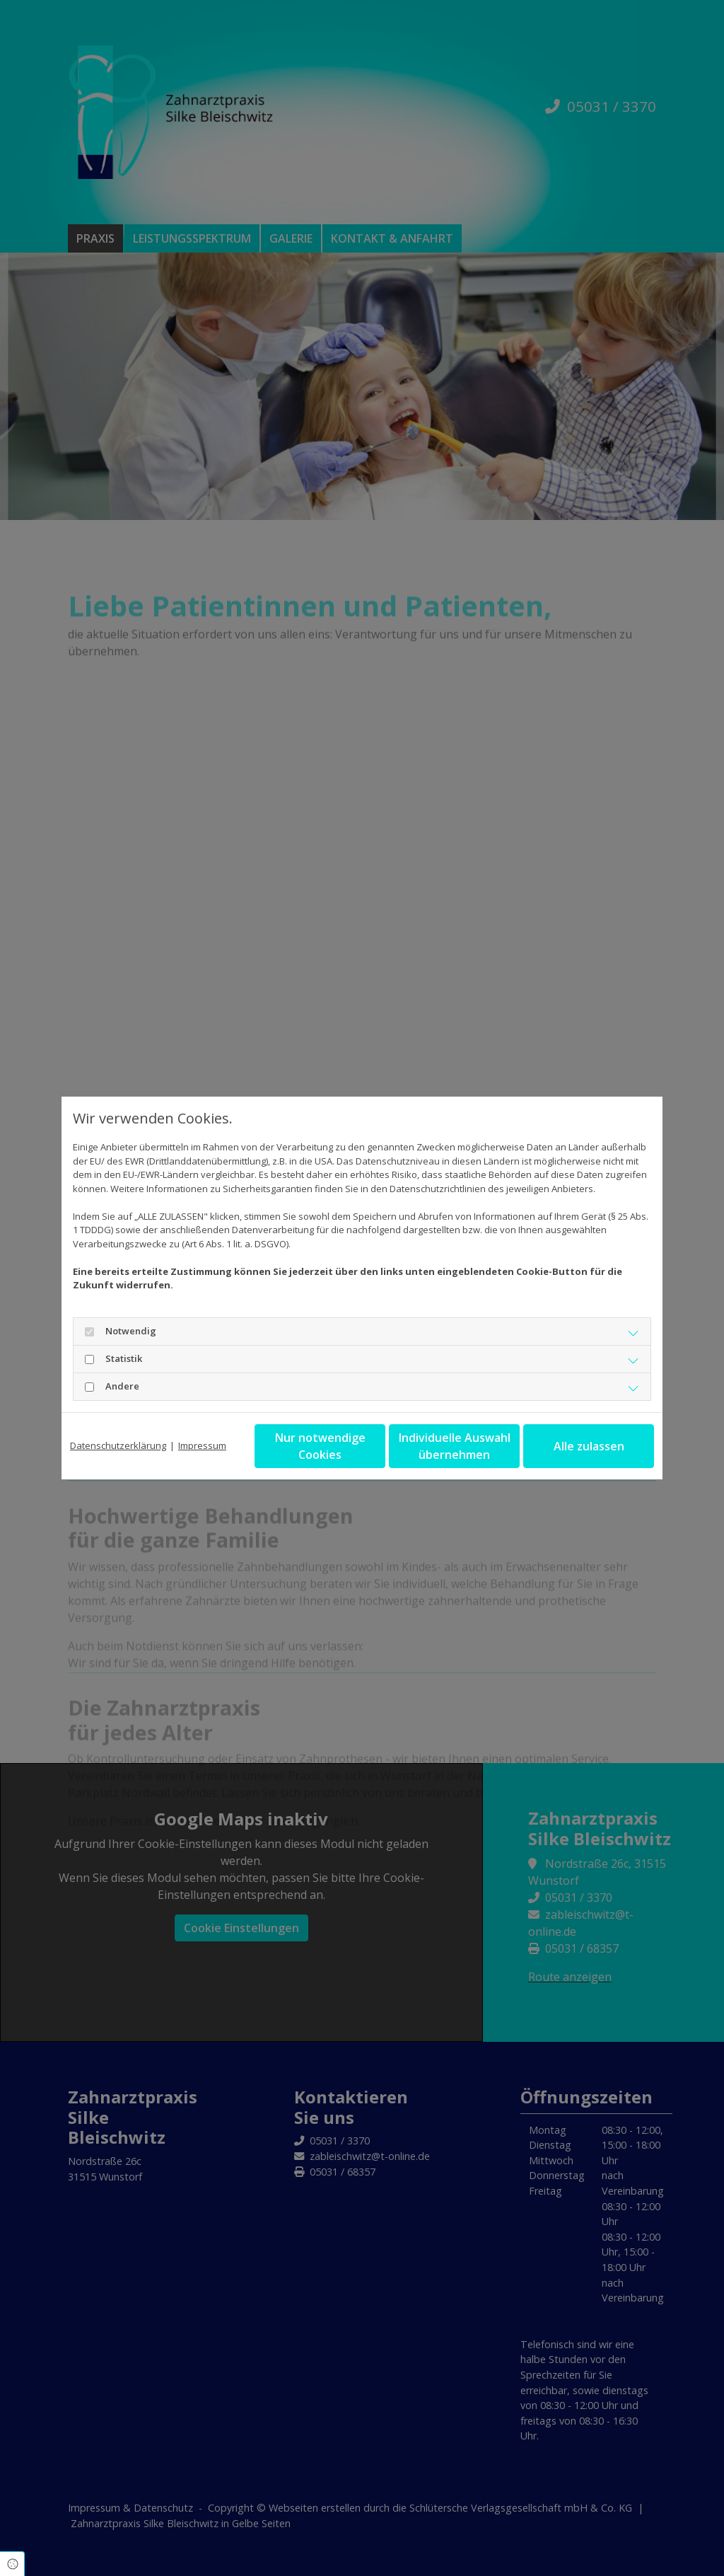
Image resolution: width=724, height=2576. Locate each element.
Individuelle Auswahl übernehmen (454, 1446)
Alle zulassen (589, 1446)
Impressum (202, 1445)
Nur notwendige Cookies (320, 1446)
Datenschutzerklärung (118, 1445)
